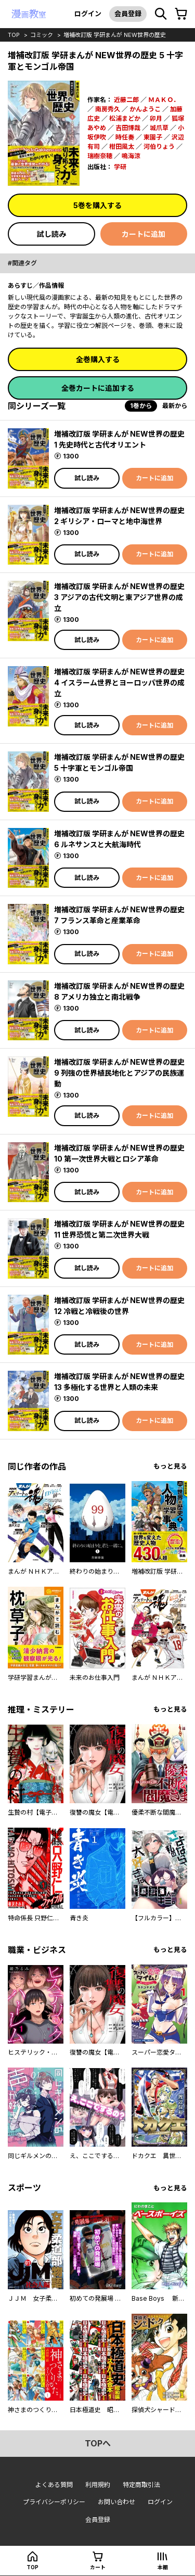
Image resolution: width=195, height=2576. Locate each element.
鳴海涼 (131, 156)
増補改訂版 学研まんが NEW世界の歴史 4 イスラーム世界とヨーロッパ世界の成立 (119, 682)
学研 (120, 167)
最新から (174, 406)
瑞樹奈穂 (99, 156)
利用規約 (97, 2485)
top (14, 35)
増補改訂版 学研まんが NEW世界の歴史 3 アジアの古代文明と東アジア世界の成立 (119, 597)
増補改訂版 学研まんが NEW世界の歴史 (114, 35)
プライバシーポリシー (54, 2502)
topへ (98, 2443)
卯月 (156, 118)
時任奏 (124, 137)
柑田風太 (121, 146)
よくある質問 (54, 2485)
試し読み (51, 233)
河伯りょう (159, 146)
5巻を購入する (97, 205)
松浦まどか (124, 118)
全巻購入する (98, 359)
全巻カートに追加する (97, 388)
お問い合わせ (116, 2502)
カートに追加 (143, 233)
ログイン (87, 13)
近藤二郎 (126, 100)
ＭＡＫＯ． (163, 100)
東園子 (153, 137)
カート (98, 2567)
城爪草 (159, 128)
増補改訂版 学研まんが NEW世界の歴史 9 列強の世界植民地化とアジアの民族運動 (119, 1072)
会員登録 (127, 13)
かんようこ (145, 109)
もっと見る (170, 1466)
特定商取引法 (141, 2485)
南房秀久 (107, 109)
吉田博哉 (127, 128)
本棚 (163, 2567)
